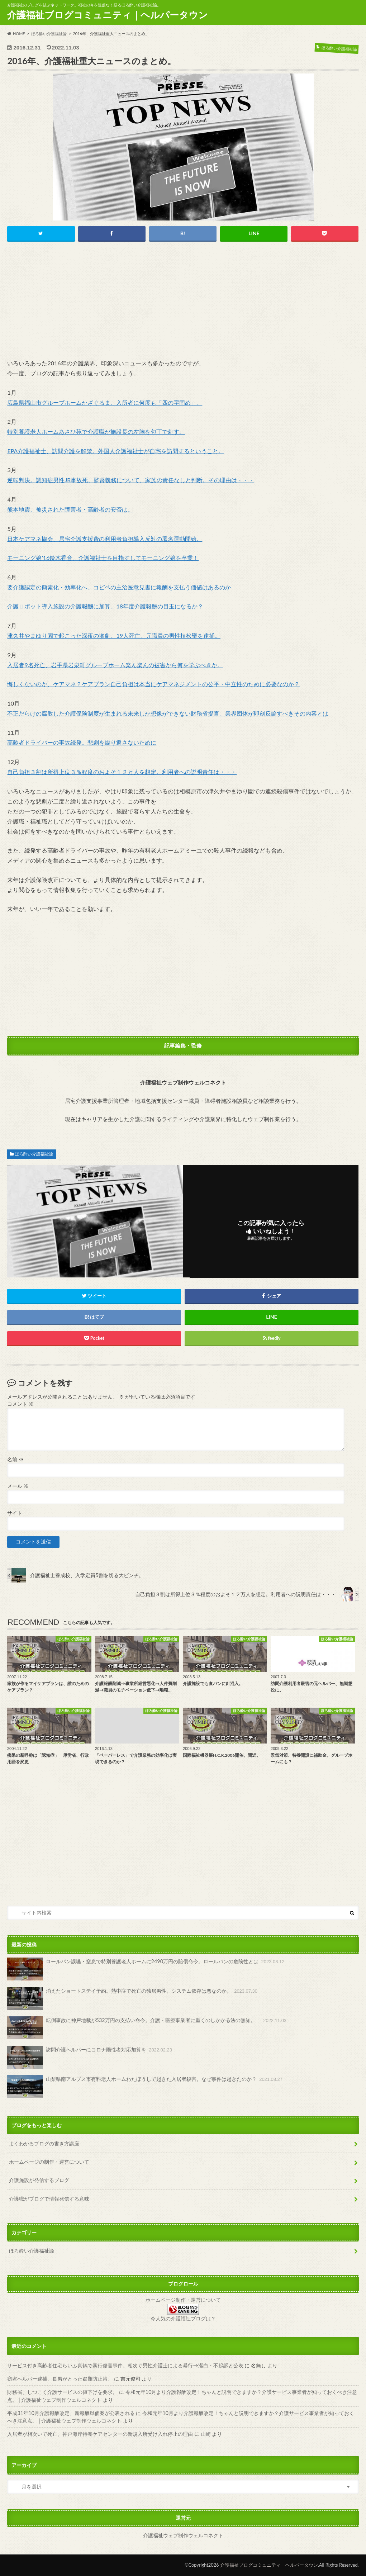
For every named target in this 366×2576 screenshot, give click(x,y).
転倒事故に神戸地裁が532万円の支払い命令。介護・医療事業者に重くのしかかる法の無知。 (147, 2027)
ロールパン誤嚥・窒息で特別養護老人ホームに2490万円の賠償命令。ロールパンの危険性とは (146, 1969)
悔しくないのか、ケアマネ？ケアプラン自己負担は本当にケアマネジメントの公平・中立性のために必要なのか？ (153, 683)
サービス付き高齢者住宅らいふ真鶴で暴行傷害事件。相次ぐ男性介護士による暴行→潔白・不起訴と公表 (125, 2365)
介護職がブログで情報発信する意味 (49, 2199)
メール (17, 1486)
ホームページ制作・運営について (183, 2300)
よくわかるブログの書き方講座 (44, 2143)
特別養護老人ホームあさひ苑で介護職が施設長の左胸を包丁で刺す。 (96, 431)
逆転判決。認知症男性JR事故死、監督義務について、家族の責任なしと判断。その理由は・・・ (130, 479)
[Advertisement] (183, 302)
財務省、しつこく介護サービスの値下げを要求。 (62, 2392)
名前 (15, 1459)
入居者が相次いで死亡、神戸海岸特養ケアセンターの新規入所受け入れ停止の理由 (100, 2434)
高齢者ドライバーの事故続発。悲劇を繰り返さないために (81, 742)
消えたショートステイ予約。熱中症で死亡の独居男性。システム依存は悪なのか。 (132, 1998)
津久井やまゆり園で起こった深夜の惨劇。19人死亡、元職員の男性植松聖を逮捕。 (113, 635)
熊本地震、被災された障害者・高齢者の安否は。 (70, 509)
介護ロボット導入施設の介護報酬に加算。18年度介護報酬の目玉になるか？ (105, 606)
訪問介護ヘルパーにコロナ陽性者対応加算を (90, 2057)
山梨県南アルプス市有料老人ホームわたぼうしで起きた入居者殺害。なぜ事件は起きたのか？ (145, 2086)
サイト (14, 1513)
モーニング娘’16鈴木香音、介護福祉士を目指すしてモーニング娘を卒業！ (103, 557)
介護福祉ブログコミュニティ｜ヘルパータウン (107, 14)
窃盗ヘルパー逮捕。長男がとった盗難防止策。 (60, 2379)
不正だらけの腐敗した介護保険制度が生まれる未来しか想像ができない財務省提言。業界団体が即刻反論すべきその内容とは (167, 713)
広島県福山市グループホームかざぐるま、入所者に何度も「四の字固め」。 (104, 402)
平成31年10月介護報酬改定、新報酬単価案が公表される (70, 2413)
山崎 (206, 2434)
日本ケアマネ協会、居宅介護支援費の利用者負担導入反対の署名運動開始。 (104, 538)
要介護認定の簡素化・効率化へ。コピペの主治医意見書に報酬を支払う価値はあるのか (119, 587)
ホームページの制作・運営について (49, 2162)
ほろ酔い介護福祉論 (34, 1154)
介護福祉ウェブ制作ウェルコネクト (183, 2535)
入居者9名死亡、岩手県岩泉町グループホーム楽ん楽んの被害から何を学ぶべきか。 (115, 664)
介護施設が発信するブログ (39, 2180)
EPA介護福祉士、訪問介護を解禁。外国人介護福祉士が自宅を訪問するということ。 (115, 450)
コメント (20, 1404)
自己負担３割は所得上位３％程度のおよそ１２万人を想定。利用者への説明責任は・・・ (122, 771)
